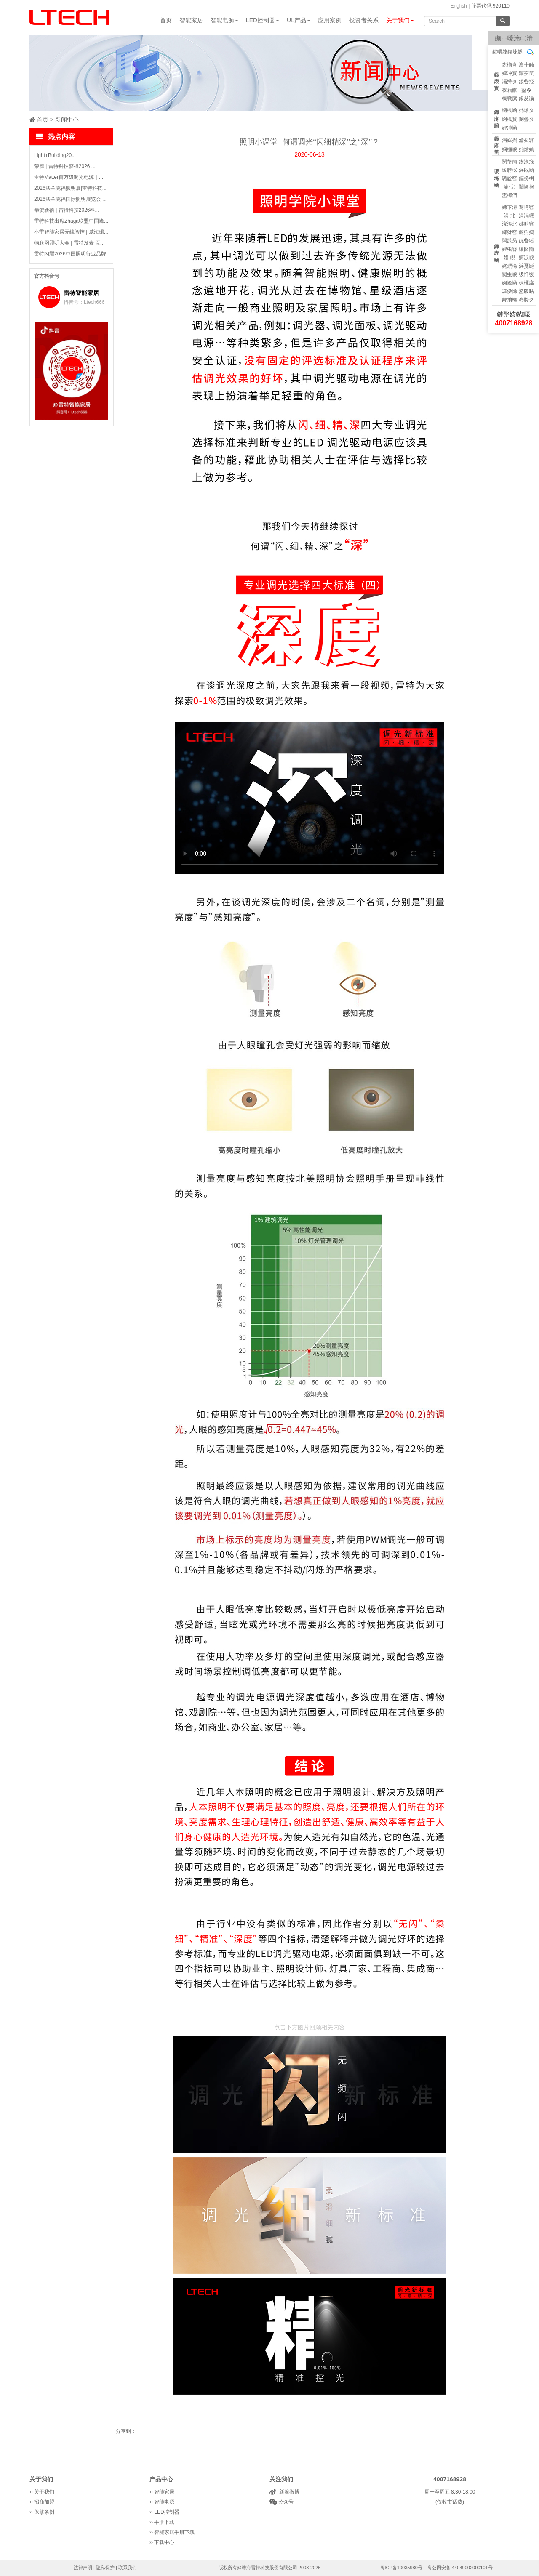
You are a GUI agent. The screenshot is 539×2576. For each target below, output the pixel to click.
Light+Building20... (55, 155)
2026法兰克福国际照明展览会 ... (70, 199)
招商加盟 (44, 2502)
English (458, 6)
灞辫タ (509, 82)
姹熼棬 (509, 266)
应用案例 (330, 20)
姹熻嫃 (526, 149)
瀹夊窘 (526, 140)
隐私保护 (105, 2567)
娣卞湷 (509, 207)
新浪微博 (287, 2492)
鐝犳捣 (526, 232)
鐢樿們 (509, 195)
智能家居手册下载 (174, 2532)
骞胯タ (526, 300)
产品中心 (161, 2479)
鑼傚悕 (509, 291)
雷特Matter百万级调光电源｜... (68, 177)
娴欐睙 (509, 149)
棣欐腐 (526, 283)
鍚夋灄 (526, 98)
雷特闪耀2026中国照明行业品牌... (72, 254)
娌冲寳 (509, 73)
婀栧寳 (509, 119)
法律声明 (83, 2567)
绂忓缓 (526, 274)
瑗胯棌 (509, 170)
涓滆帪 (526, 215)
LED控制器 (262, 20)
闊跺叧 (509, 241)
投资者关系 (364, 20)
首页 (166, 20)
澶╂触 (526, 65)
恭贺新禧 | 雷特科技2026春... (66, 210)
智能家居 (191, 20)
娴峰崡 (509, 283)
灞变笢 (526, 73)
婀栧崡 (509, 110)
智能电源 (224, 20)
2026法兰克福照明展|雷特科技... (70, 188)
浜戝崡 (526, 170)
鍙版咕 (526, 291)
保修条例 (44, 2512)
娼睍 (509, 258)
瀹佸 (509, 187)
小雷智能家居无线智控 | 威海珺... (71, 232)
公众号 (285, 2502)
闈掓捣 (526, 187)
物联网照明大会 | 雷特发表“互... (69, 243)
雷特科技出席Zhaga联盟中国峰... (71, 221)
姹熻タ (526, 110)
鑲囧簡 (526, 249)
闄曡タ (526, 119)
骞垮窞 (526, 207)
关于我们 (400, 20)
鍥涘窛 (526, 162)
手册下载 (164, 2522)
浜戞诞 (526, 266)
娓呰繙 (526, 241)
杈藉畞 (509, 90)
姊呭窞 (526, 224)
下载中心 (164, 2542)
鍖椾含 (509, 65)
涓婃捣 (509, 140)
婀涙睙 (526, 258)
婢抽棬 (509, 300)
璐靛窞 (509, 178)
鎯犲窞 (509, 232)
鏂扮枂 (526, 178)
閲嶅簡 (509, 162)
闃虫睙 (509, 274)
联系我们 (127, 2567)
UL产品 (298, 20)
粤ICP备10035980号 (401, 2567)
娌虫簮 (509, 249)
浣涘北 (509, 224)
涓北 (509, 215)
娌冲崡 (509, 128)
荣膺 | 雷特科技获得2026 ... (65, 166)
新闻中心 (67, 119)
